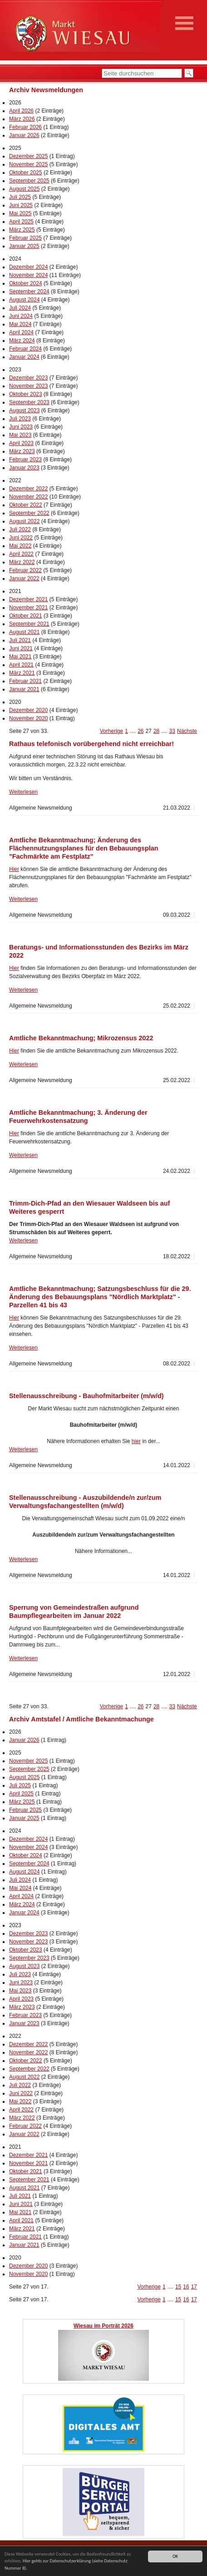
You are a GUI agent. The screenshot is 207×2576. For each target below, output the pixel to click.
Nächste (187, 731)
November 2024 (28, 275)
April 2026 (21, 111)
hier (136, 1441)
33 (172, 731)
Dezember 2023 (28, 378)
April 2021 (21, 665)
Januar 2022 (24, 578)
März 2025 (22, 230)
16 (186, 2287)
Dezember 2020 (28, 710)
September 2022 (29, 513)
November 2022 (28, 497)
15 (178, 2287)
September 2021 (29, 624)
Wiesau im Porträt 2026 (103, 2326)
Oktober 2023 (25, 394)
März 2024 (22, 340)
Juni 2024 (21, 316)
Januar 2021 (24, 689)
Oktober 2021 (25, 616)
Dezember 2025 (28, 156)
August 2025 (24, 189)
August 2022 (24, 521)
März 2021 (22, 673)
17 (194, 2287)
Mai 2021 (20, 656)
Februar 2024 (25, 349)
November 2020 (28, 718)
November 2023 (28, 386)
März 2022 (22, 562)
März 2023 (22, 451)
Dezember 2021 (28, 599)
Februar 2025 (25, 238)
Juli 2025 (20, 197)
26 (140, 731)
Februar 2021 (25, 681)
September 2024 (29, 291)
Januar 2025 (24, 246)
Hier (14, 869)
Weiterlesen (23, 792)
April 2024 (21, 332)
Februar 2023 (25, 459)
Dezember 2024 (28, 267)
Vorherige (111, 731)
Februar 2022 (25, 570)
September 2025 (29, 181)
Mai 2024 (20, 324)
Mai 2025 (20, 213)
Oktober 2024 (25, 283)
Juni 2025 (21, 205)
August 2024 (24, 300)
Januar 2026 (24, 135)
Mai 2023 (20, 435)
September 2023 (29, 402)
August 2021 (24, 632)
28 (156, 731)
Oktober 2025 (25, 172)
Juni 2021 (21, 648)
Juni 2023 (21, 427)
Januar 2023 (24, 468)
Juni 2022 (21, 537)
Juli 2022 (20, 529)
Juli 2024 (20, 308)
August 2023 (24, 410)
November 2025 (28, 164)
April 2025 (21, 221)
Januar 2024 (24, 357)
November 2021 (28, 607)
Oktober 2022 (25, 505)
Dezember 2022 (28, 488)
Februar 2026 (25, 127)
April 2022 (21, 554)
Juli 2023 (20, 418)
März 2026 (22, 119)
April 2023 (21, 443)
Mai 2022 (20, 546)
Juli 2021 (20, 640)
